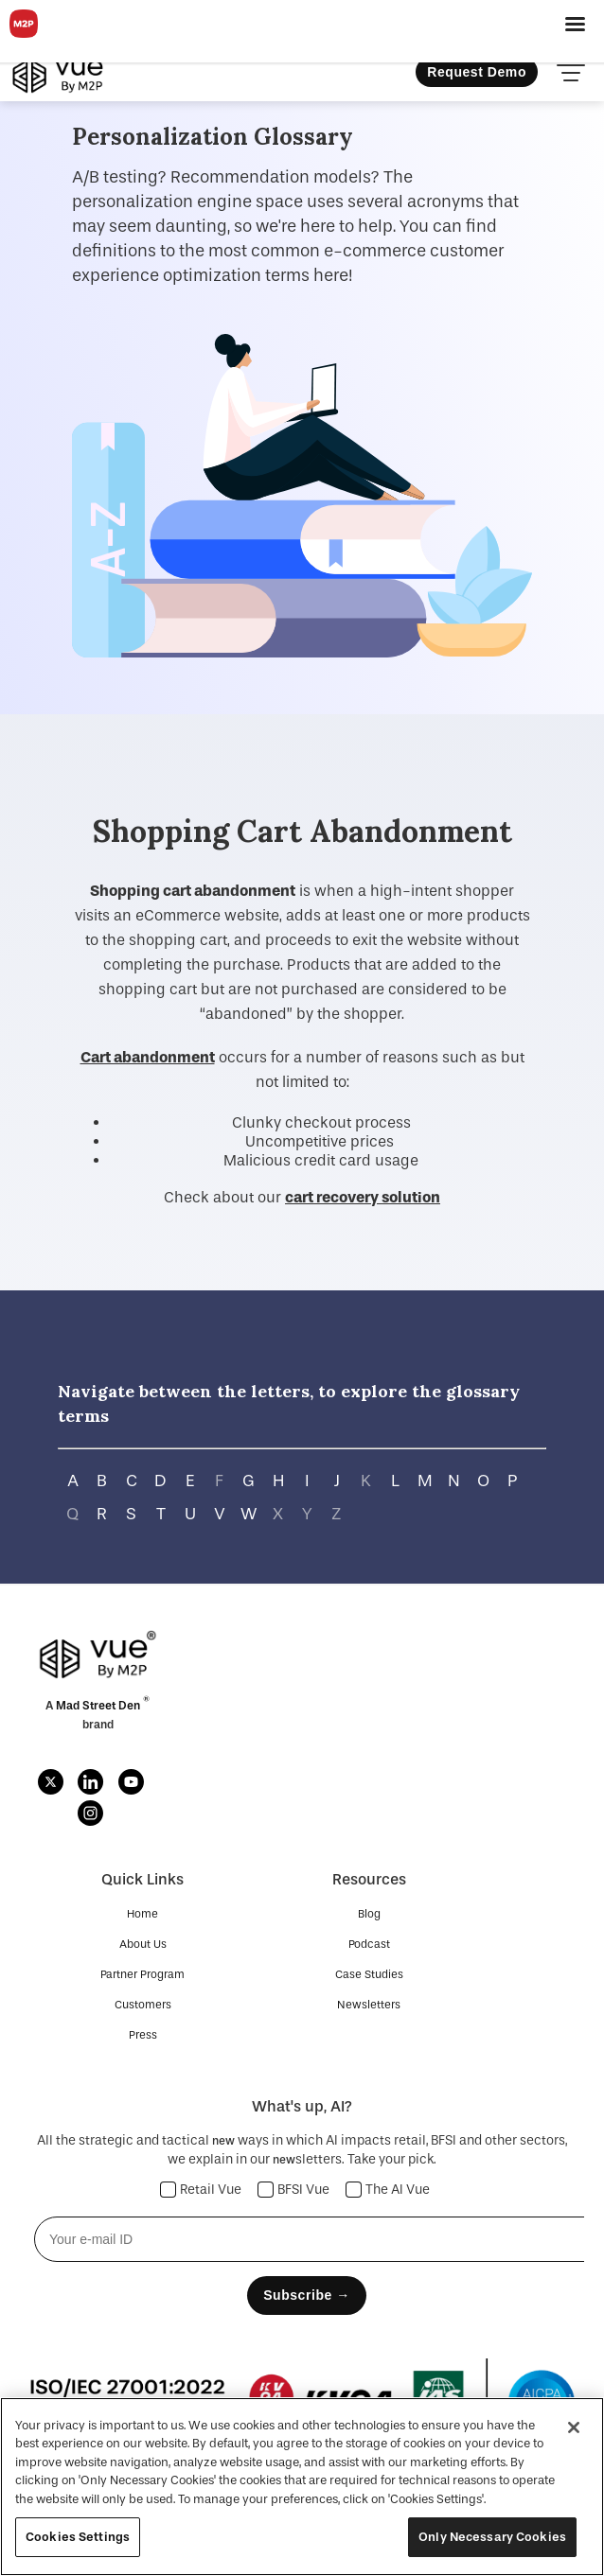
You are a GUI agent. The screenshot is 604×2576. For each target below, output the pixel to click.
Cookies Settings (78, 2537)
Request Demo (476, 71)
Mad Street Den (99, 1705)
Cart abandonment (147, 1057)
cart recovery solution (362, 1197)
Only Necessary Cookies (492, 2537)
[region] (302, 2486)
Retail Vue (201, 2189)
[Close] (574, 2427)
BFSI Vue (293, 2189)
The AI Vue (388, 2189)
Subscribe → (306, 2295)
